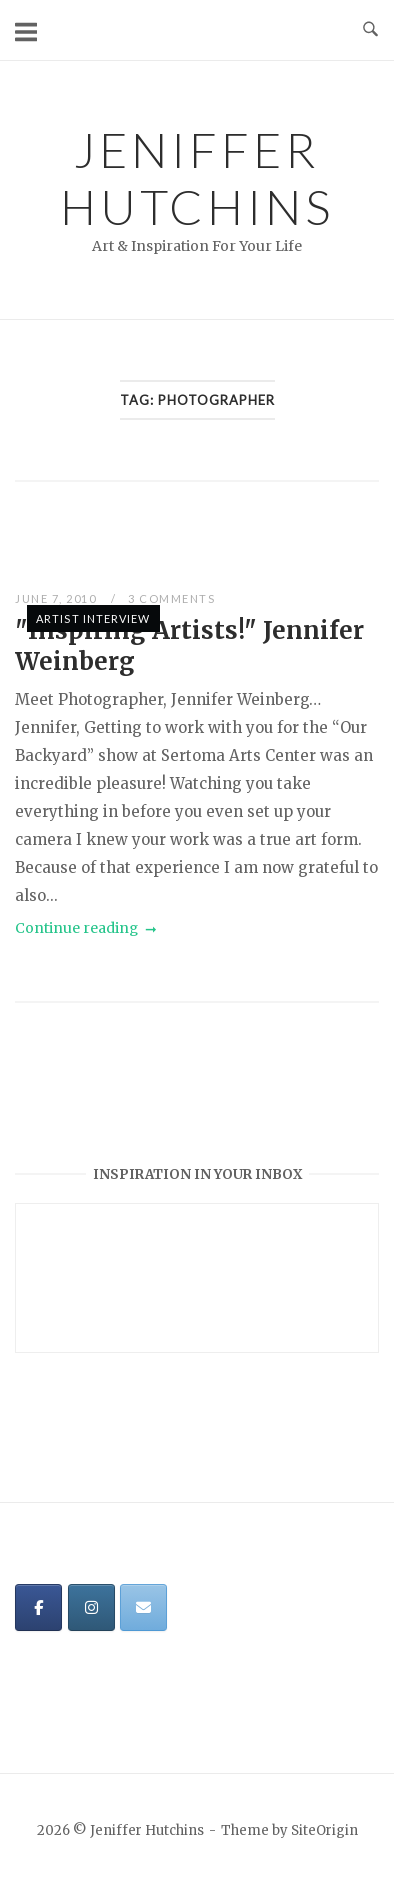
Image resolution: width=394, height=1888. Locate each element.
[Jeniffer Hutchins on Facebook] (38, 1607)
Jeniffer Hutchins (197, 178)
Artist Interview (93, 618)
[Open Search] (370, 30)
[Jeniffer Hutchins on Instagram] (91, 1607)
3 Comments (171, 598)
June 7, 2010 (57, 598)
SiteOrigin (324, 1830)
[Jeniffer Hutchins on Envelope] (143, 1607)
